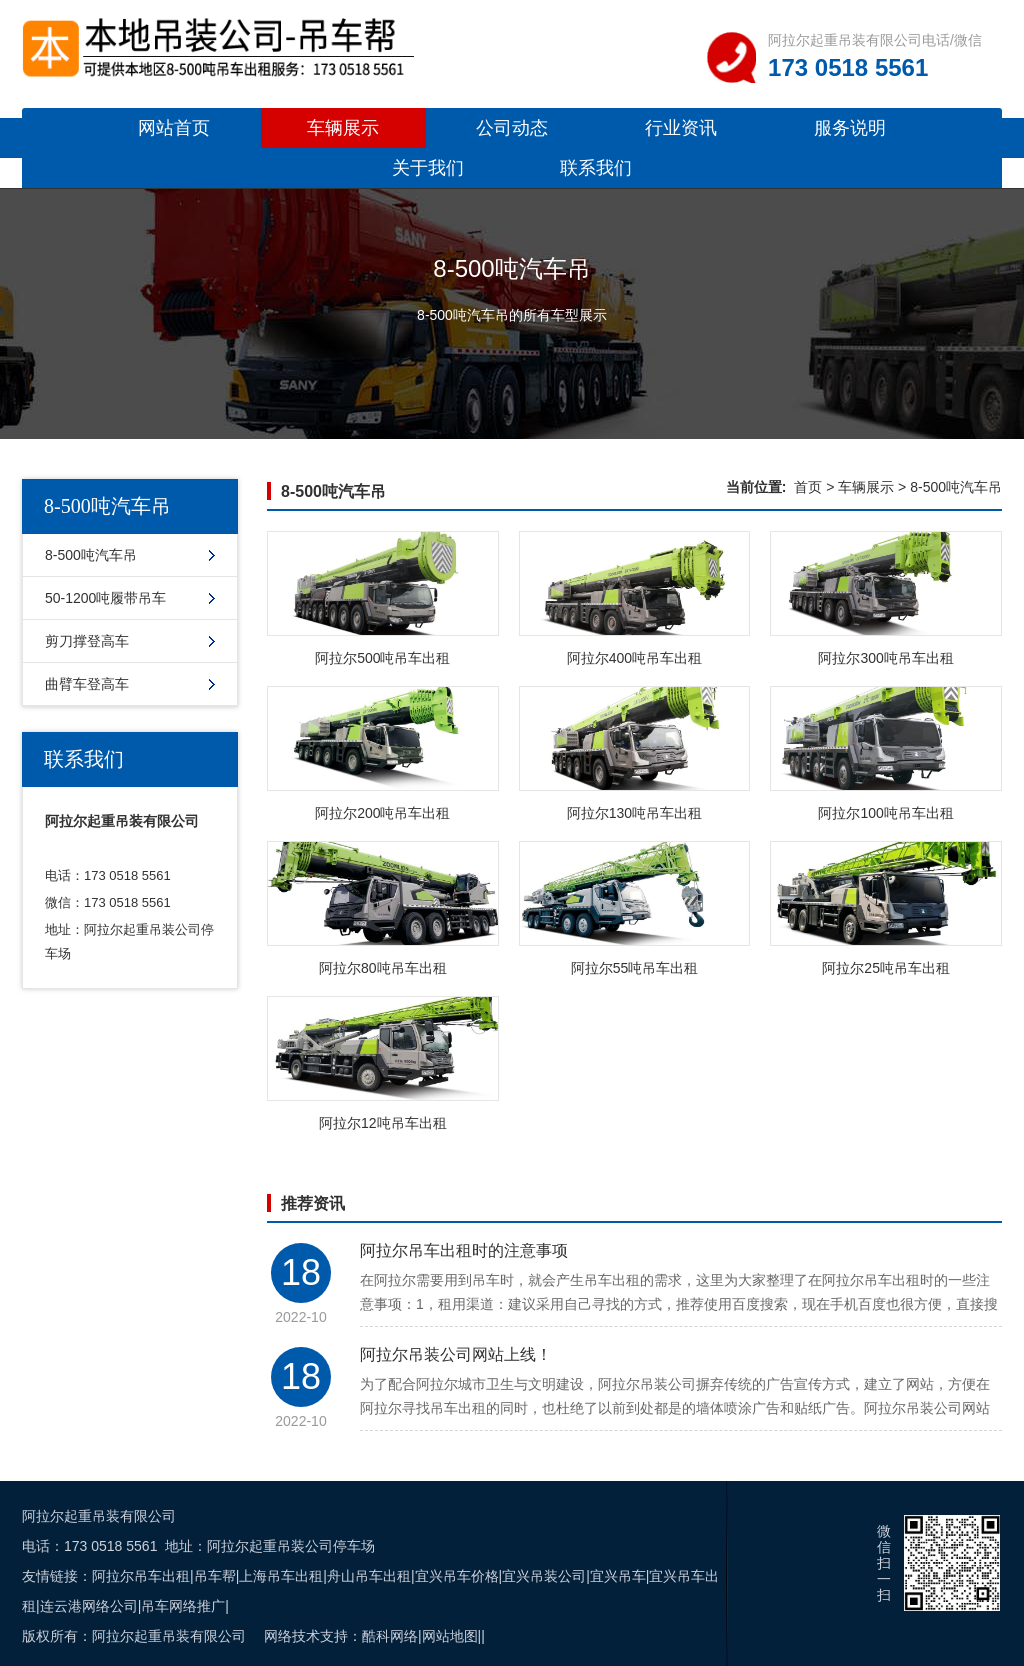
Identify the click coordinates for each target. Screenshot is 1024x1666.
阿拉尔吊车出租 (141, 1576)
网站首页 (174, 128)
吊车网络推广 (183, 1606)
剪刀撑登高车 (87, 641)
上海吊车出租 (281, 1576)
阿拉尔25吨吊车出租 (886, 968)
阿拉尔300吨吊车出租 (885, 658)
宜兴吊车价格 (457, 1576)
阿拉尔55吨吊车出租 (635, 968)
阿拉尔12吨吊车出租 (383, 1123)
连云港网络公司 (89, 1606)
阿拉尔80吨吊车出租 (383, 968)
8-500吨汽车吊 (91, 555)
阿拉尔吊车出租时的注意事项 (464, 1250)
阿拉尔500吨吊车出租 (382, 658)
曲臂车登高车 (87, 684)
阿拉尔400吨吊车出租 (634, 658)
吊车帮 (215, 1576)
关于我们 (428, 168)
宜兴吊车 (618, 1576)
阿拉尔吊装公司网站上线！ (456, 1354)
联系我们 (596, 168)
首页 (808, 487)
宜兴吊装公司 (544, 1576)
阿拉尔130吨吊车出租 (634, 813)
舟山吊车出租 (369, 1576)
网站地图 (450, 1636)
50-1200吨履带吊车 (105, 598)
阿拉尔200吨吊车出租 (382, 813)
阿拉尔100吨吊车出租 (885, 813)
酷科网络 (390, 1636)
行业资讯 (681, 128)
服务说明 (850, 128)
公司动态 (512, 128)
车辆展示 (343, 128)
